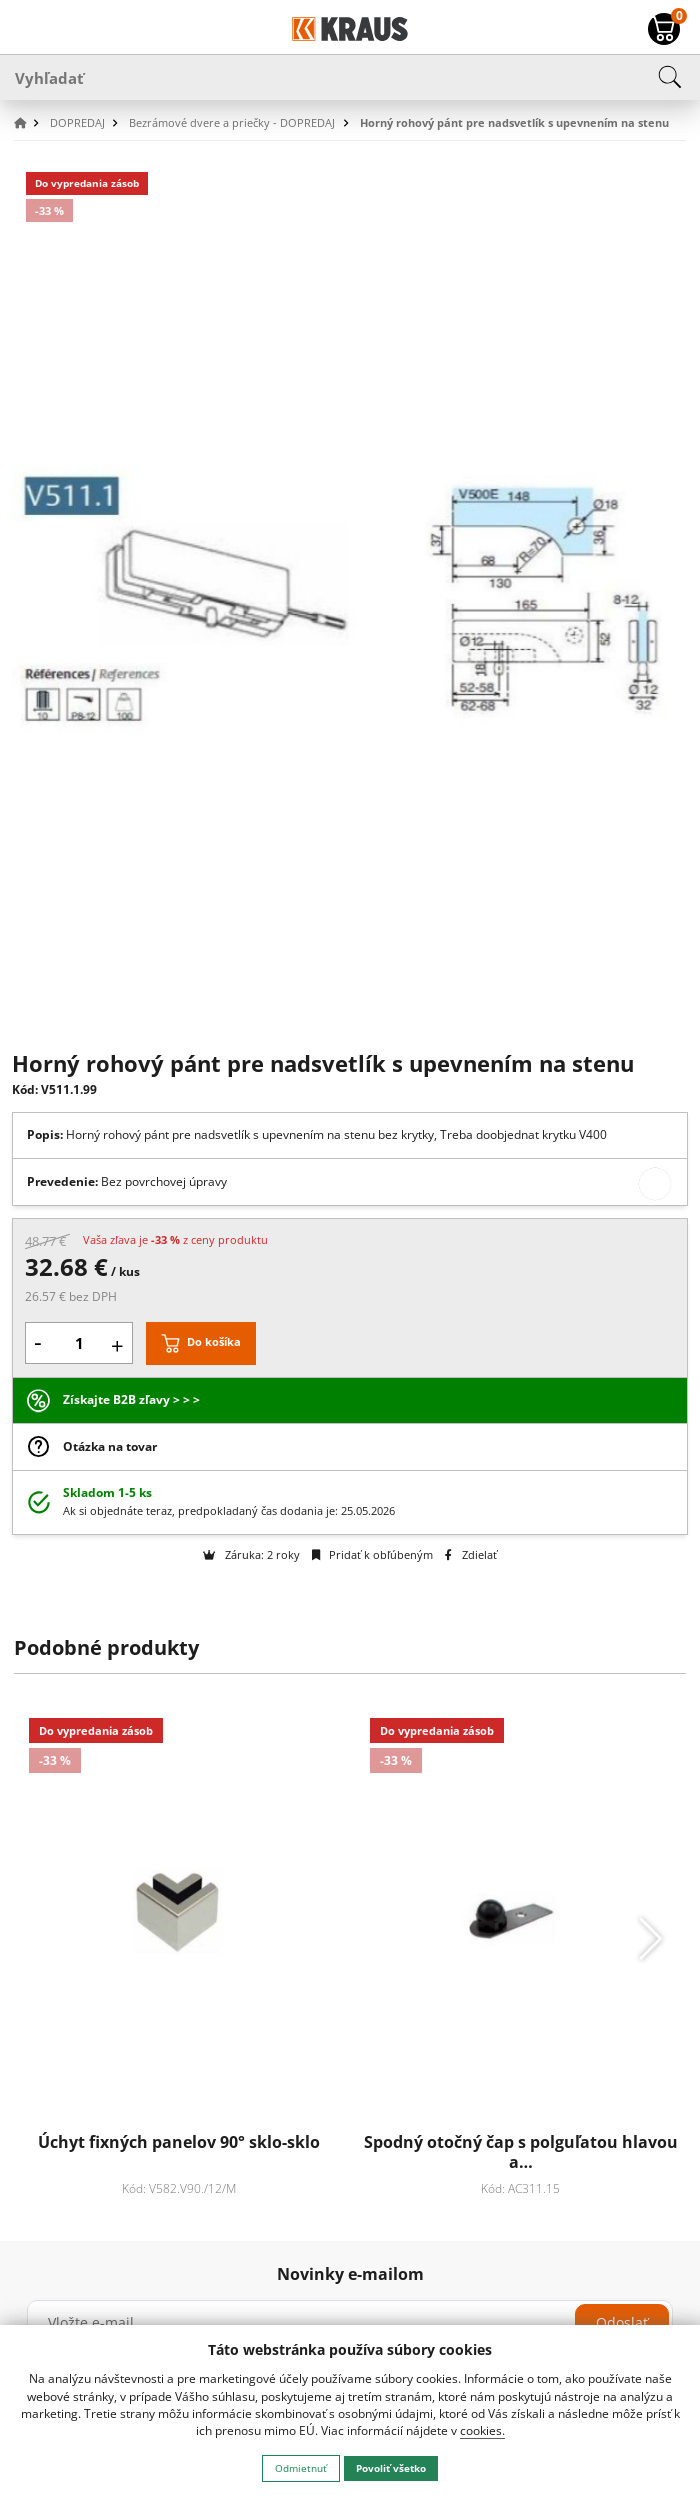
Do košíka (214, 1341)
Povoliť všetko (391, 2468)
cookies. (482, 2430)
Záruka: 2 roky (251, 1554)
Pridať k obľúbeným (372, 1554)
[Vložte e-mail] (350, 2323)
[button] (30, 123)
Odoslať (622, 2322)
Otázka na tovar (110, 1446)
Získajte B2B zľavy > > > (131, 1399)
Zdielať (470, 1554)
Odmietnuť (301, 2468)
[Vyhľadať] (350, 77)
